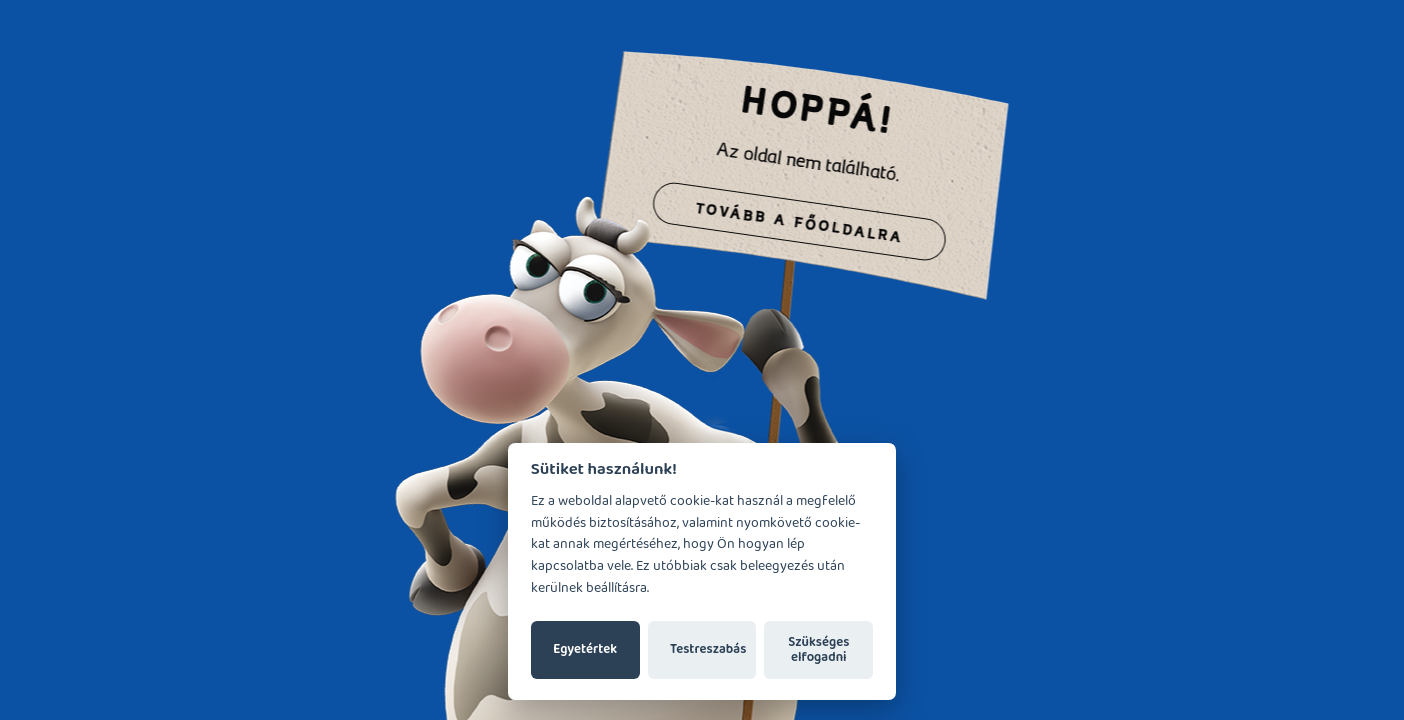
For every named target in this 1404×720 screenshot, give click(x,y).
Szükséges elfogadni (818, 650)
